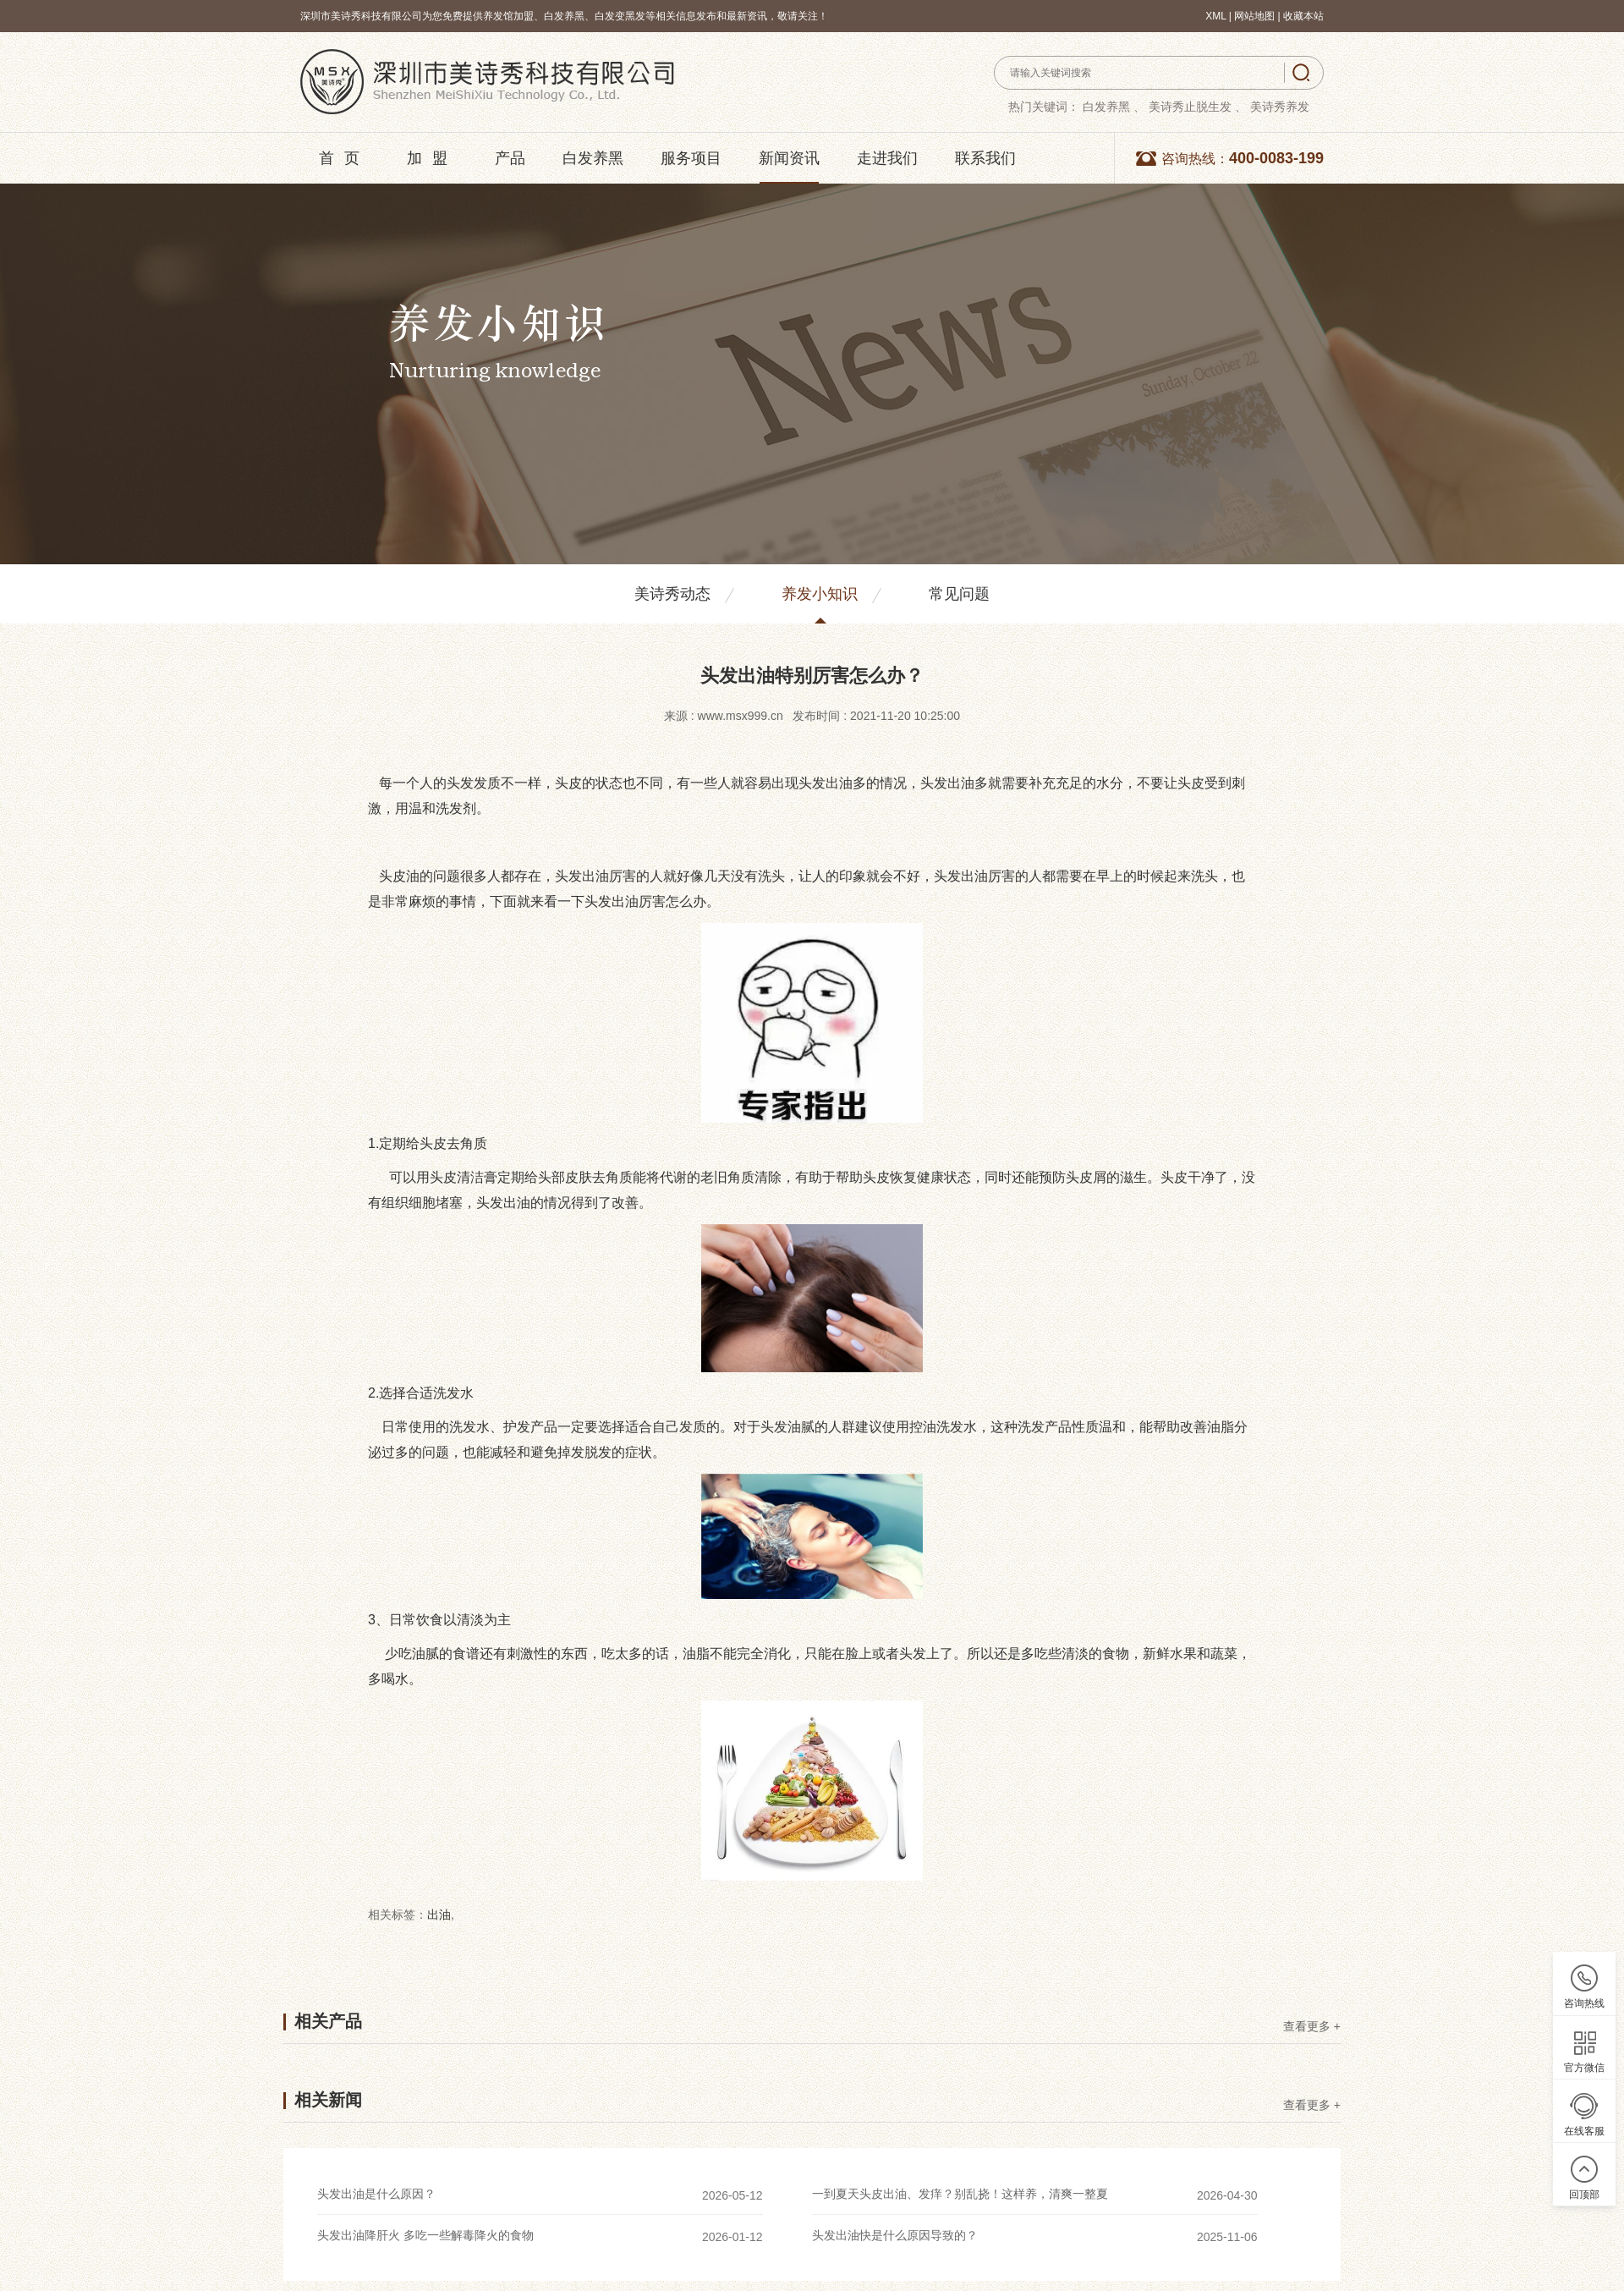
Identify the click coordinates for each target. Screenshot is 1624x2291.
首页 (344, 158)
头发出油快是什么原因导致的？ (895, 2235)
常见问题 (959, 593)
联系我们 (985, 158)
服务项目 (691, 158)
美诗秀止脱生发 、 (1198, 106)
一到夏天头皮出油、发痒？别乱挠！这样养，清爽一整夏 (960, 2193)
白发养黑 (592, 158)
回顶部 (1584, 2194)
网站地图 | (1258, 16)
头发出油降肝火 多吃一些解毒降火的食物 (425, 2235)
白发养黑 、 (1114, 106)
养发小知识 (820, 593)
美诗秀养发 (1279, 106)
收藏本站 (1303, 16)
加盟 (432, 158)
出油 (439, 1914)
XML (1215, 16)
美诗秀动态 (672, 593)
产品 (510, 158)
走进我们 (887, 158)
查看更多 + (1312, 2026)
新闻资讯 (789, 158)
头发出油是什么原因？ (376, 2193)
